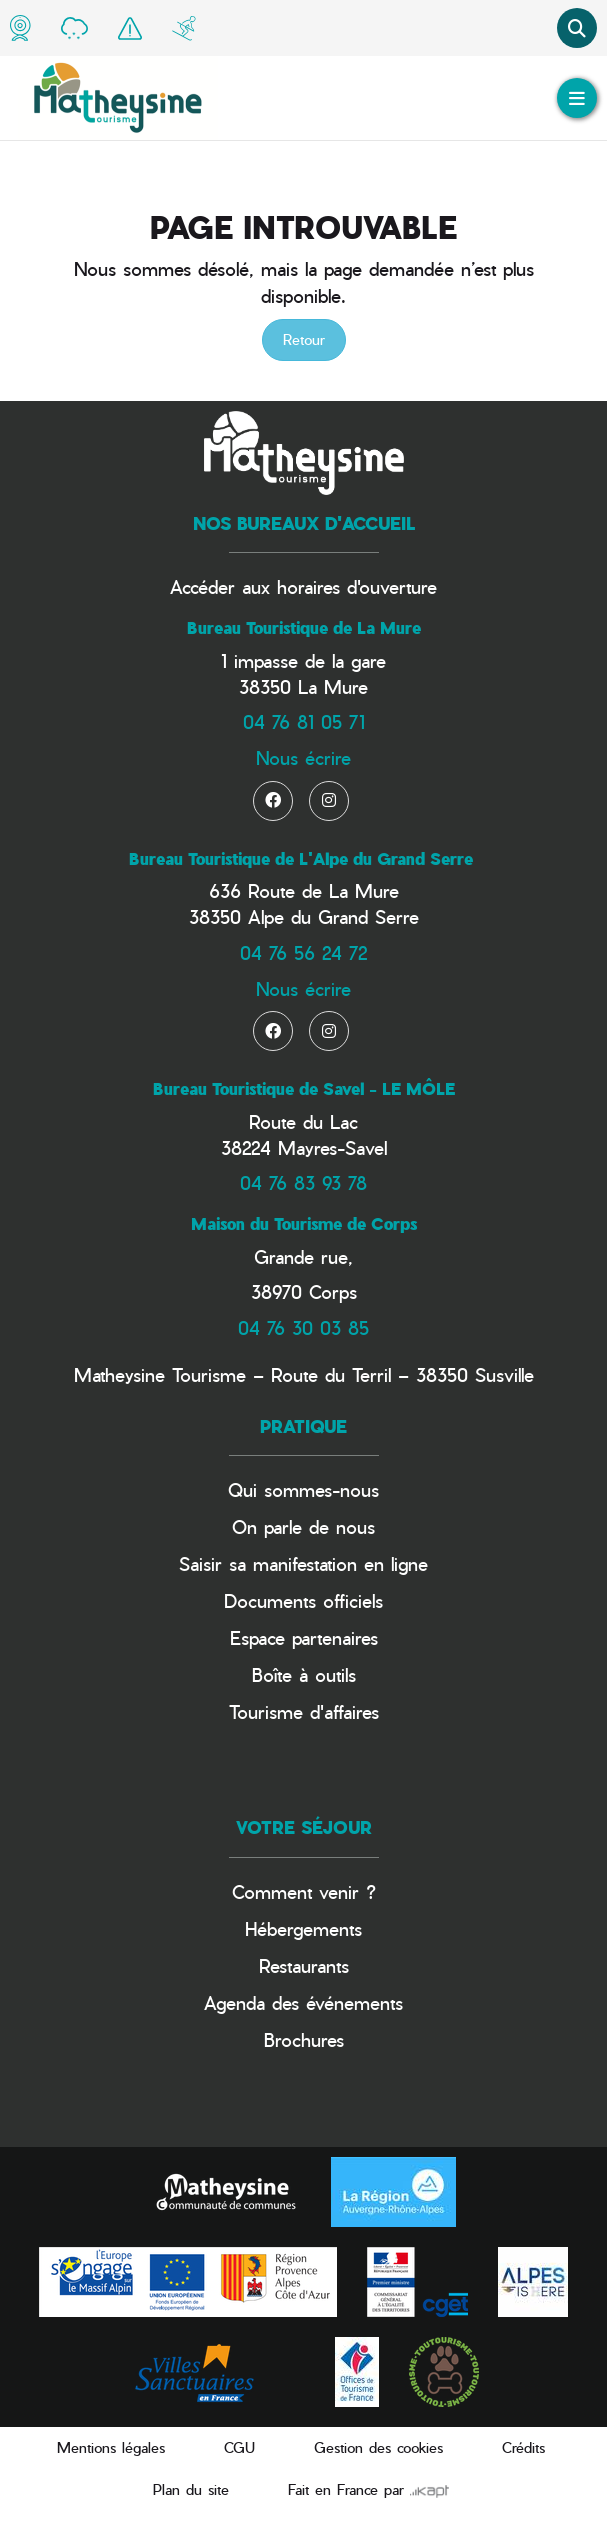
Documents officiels (303, 1600)
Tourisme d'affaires (304, 1711)
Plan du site (191, 2489)
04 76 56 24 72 (303, 952)
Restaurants (304, 1965)
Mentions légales (111, 2447)
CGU (239, 2447)
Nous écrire (303, 757)
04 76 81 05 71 (304, 721)
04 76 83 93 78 (303, 1182)
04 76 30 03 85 (303, 1327)
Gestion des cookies (378, 2447)
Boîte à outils (304, 1674)
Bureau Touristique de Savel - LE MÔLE (304, 1089)
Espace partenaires (304, 1637)
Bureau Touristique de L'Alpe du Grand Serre (301, 859)
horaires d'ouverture (357, 586)
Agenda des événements (303, 2002)
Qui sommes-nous (303, 1489)
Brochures (304, 2039)
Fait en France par (368, 2489)
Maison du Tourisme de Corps (304, 1224)
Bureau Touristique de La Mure (304, 628)
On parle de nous (303, 1526)
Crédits (523, 2447)
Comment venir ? (304, 1891)
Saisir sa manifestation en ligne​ (303, 1563)
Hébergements (303, 1928)
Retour (304, 339)
